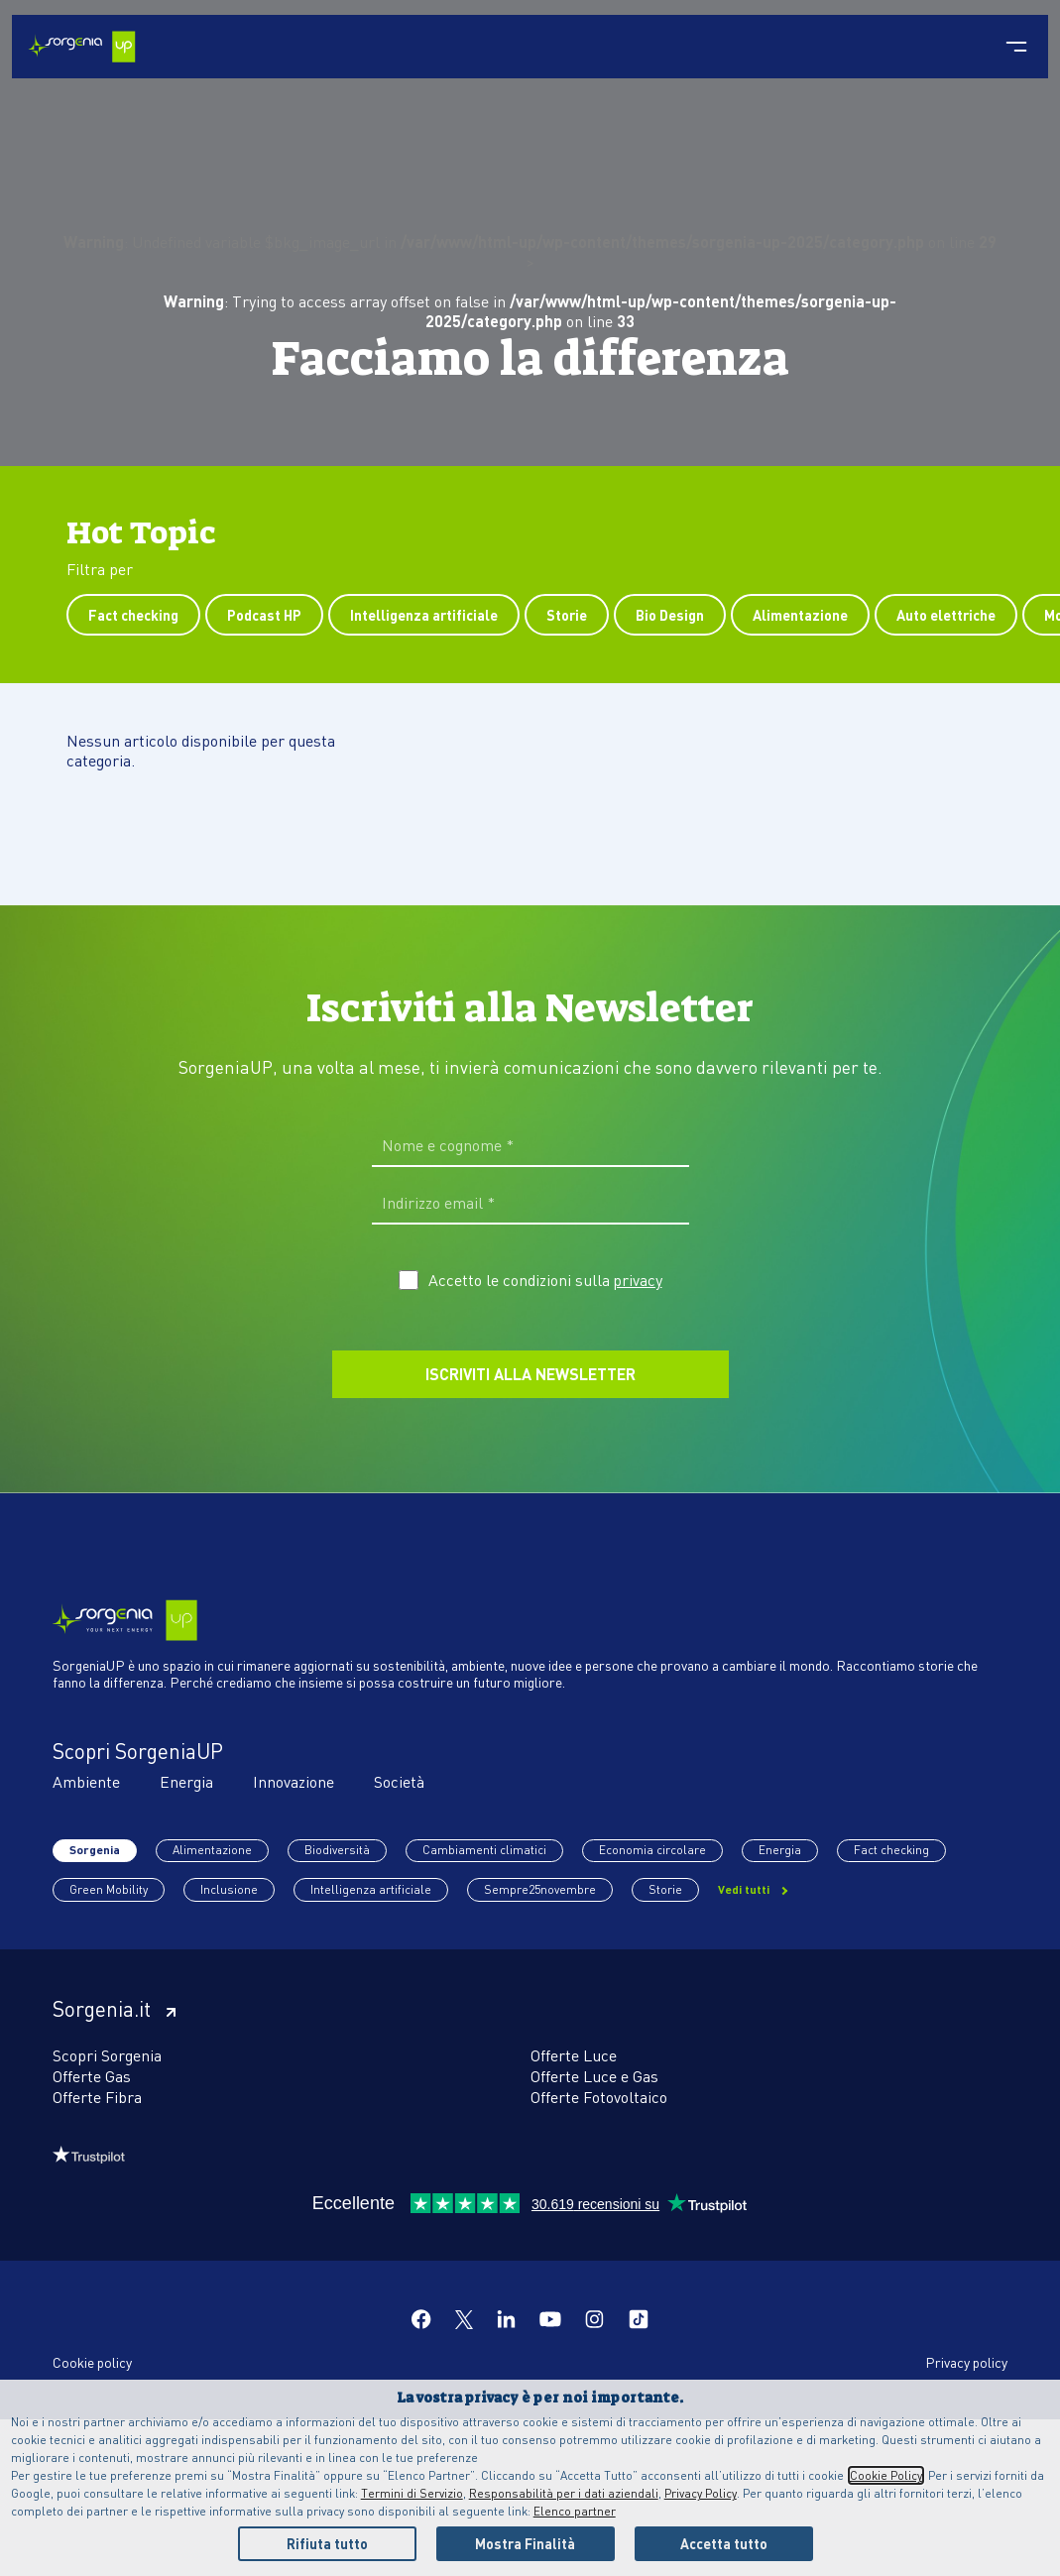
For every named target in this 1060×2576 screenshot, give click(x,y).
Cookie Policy (886, 2475)
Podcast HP (264, 615)
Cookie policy (92, 2362)
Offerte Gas (92, 2075)
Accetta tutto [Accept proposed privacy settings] (723, 2543)
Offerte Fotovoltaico (598, 2096)
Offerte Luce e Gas (594, 2075)
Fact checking (133, 615)
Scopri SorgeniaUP (138, 1750)
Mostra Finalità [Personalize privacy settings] (525, 2543)
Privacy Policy (700, 2493)
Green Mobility (108, 1889)
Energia (186, 1781)
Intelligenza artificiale (424, 615)
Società (399, 1781)
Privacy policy (966, 2362)
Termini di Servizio (412, 2493)
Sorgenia (94, 1849)
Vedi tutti (745, 1889)
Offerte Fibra (97, 2096)
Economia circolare (652, 1849)
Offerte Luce (573, 2055)
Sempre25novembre (540, 1889)
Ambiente (86, 1781)
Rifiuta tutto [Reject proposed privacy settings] (327, 2543)
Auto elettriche (946, 615)
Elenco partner (574, 2511)
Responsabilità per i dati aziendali (563, 2493)
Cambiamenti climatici (484, 1849)
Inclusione (229, 1889)
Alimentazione (800, 615)
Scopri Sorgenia (107, 2055)
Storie (566, 615)
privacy (637, 1280)
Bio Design (670, 615)
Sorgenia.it (114, 2009)
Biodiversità (337, 1849)
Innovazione (293, 1781)
